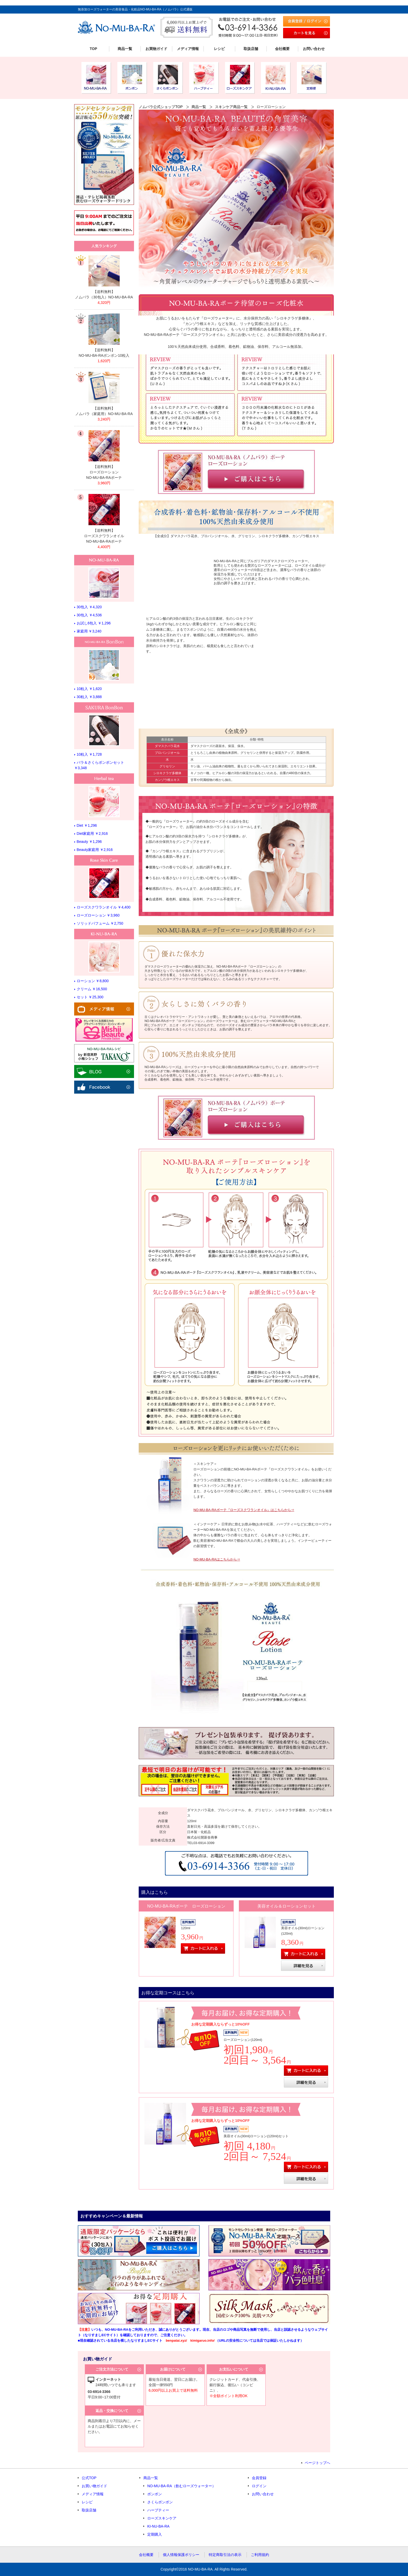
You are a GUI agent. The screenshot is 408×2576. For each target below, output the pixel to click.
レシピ (219, 49)
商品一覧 (125, 49)
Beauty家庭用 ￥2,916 (95, 850)
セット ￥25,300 (90, 997)
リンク (104, 277)
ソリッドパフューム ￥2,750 (100, 923)
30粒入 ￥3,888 (89, 697)
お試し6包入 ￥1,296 (94, 623)
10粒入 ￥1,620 (89, 689)
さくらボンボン (160, 2502)
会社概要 (282, 49)
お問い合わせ (314, 49)
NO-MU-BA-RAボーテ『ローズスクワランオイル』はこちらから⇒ (243, 1510)
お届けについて (173, 2369)
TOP (93, 49)
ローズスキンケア (161, 2518)
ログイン (259, 2486)
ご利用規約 (260, 2555)
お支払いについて (233, 2369)
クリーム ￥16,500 (92, 989)
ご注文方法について (111, 2369)
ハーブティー (158, 2510)
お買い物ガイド (94, 2486)
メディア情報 (188, 49)
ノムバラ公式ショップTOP (161, 107)
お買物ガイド (156, 49)
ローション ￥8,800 (93, 981)
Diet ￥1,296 (87, 825)
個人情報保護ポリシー (181, 2555)
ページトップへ (317, 2463)
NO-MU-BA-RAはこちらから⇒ (216, 1559)
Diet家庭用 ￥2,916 (92, 833)
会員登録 (259, 2478)
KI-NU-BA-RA (158, 2526)
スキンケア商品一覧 (231, 107)
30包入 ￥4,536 (89, 615)
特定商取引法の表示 (225, 2555)
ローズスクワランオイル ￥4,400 (104, 907)
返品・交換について (111, 2411)
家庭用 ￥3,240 (89, 631)
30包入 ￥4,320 (89, 607)
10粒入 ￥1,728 (89, 754)
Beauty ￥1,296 (89, 841)
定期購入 (154, 2534)
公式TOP (89, 2478)
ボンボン (154, 2494)
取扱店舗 (251, 49)
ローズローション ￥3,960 (98, 915)
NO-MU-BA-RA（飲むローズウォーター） (181, 2486)
